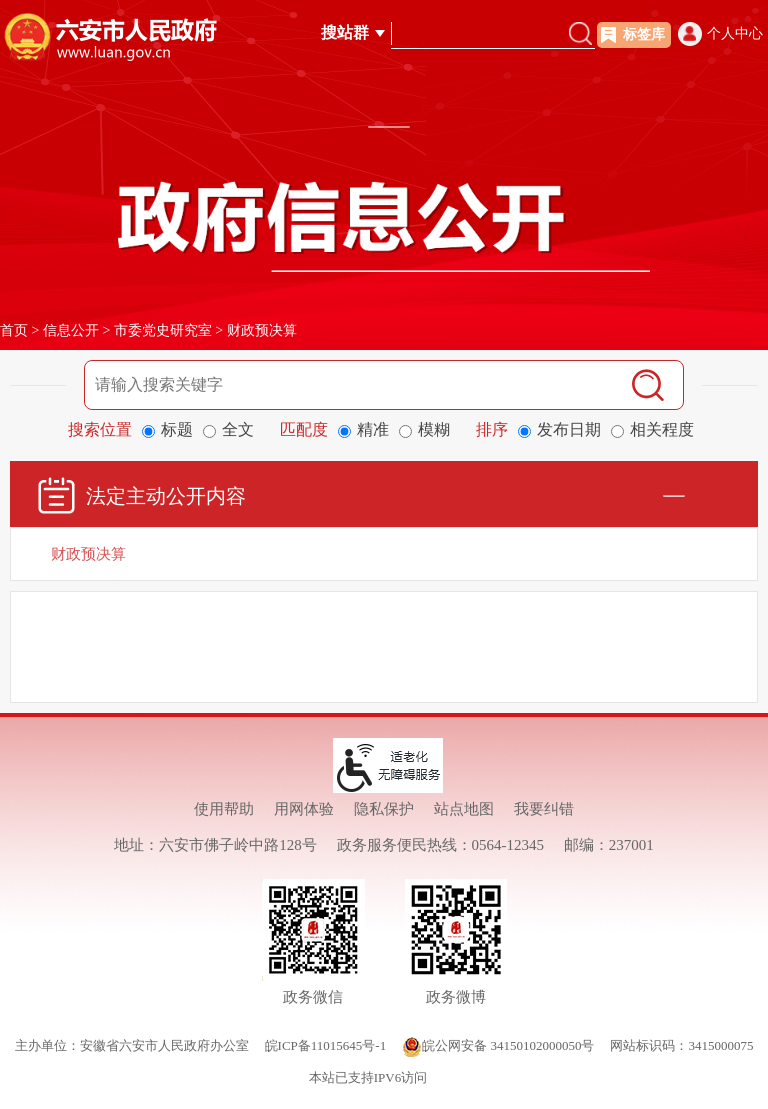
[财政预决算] (384, 554)
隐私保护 (384, 809)
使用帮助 (224, 809)
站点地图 (464, 809)
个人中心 (735, 33)
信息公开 (71, 330)
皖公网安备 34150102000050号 (498, 1045)
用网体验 (304, 809)
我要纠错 (544, 809)
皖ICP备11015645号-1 (326, 1045)
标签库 (644, 34)
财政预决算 (262, 330)
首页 (14, 330)
